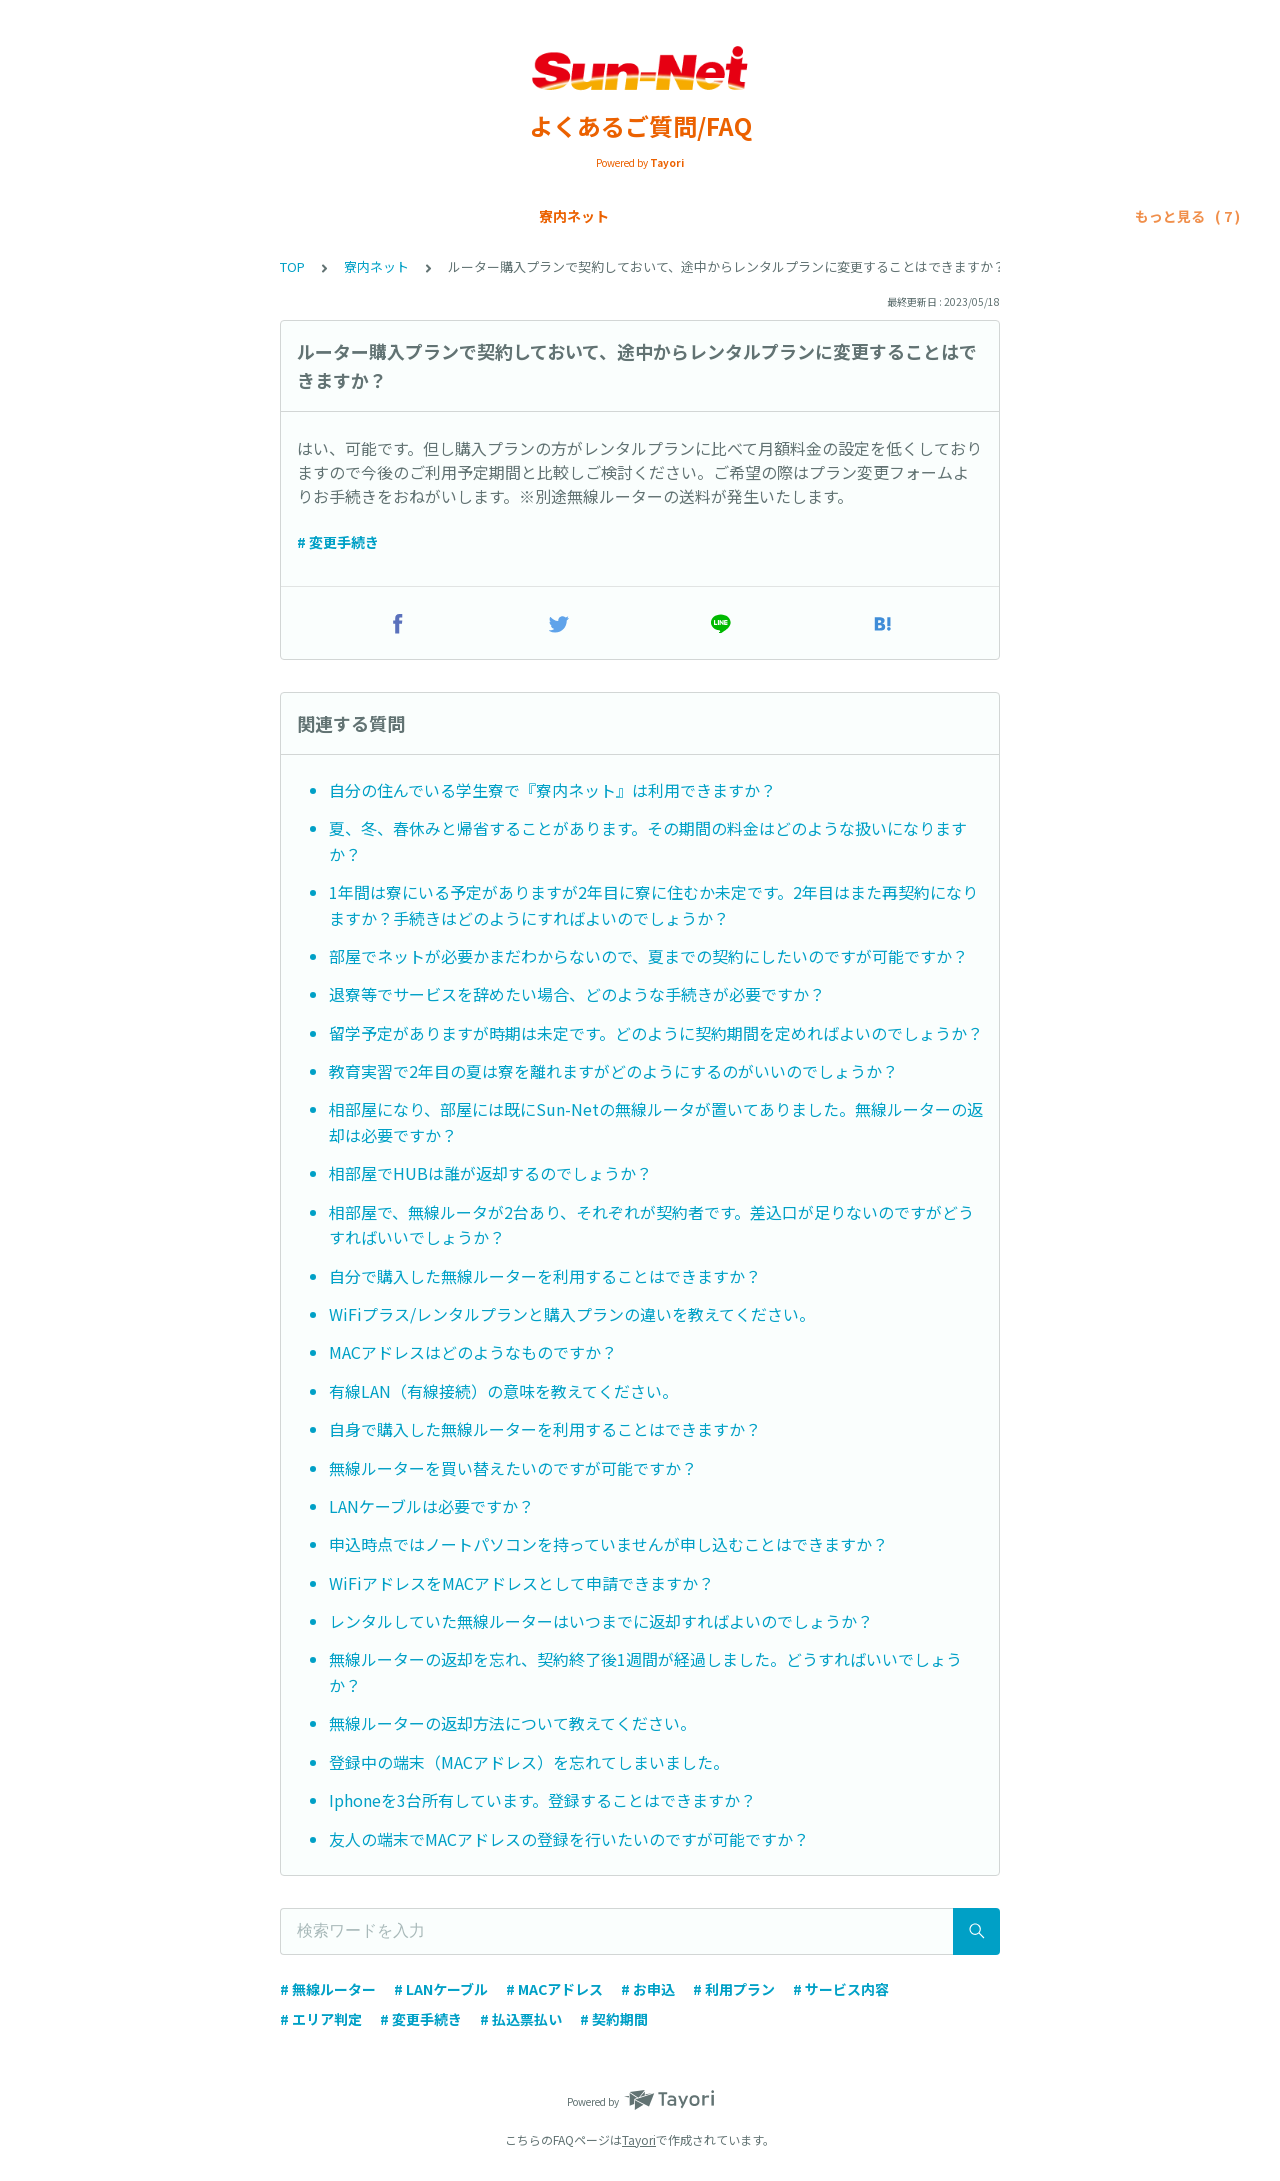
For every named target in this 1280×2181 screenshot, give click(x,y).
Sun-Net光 (202, 216)
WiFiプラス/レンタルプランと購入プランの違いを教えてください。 (572, 1314)
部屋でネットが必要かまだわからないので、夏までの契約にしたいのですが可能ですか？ (648, 956)
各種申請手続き (522, 216)
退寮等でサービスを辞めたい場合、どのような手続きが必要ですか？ (577, 994)
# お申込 (648, 1989)
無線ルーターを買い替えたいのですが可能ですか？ (513, 1468)
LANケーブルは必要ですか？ (431, 1506)
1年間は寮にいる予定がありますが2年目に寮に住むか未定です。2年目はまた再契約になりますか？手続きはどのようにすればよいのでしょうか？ (653, 905)
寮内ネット (103, 216)
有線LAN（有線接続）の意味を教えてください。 (503, 1391)
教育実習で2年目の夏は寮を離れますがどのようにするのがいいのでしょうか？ (613, 1071)
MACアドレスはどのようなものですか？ (473, 1352)
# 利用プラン (734, 1989)
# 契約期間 (614, 2019)
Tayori (639, 2139)
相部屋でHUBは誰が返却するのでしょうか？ (490, 1173)
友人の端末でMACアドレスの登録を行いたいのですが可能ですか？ (569, 1839)
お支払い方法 (403, 216)
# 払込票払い (521, 2019)
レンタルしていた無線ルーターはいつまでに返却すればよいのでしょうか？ (601, 1621)
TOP (292, 266)
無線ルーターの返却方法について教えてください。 (512, 1723)
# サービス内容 (841, 1989)
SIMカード (300, 216)
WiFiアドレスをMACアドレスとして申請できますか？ (521, 1583)
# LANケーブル (441, 1989)
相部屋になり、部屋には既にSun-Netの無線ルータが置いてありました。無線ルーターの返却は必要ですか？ (656, 1122)
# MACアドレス (554, 1989)
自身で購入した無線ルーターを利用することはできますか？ (545, 1429)
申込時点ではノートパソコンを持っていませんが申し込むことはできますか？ (608, 1544)
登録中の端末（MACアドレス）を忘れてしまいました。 (529, 1762)
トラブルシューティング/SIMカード (967, 216)
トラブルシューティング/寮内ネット (713, 216)
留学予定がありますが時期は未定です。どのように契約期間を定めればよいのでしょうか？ (656, 1033)
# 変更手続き (338, 542)
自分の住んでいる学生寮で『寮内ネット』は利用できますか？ (552, 790)
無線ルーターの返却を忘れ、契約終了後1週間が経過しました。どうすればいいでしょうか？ (645, 1672)
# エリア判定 (321, 2019)
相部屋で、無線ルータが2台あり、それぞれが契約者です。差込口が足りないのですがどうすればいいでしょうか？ (651, 1225)
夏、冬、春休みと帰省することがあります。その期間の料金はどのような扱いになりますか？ (648, 841)
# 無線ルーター (328, 1989)
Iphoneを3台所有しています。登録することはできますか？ (542, 1800)
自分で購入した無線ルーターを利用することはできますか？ (545, 1276)
